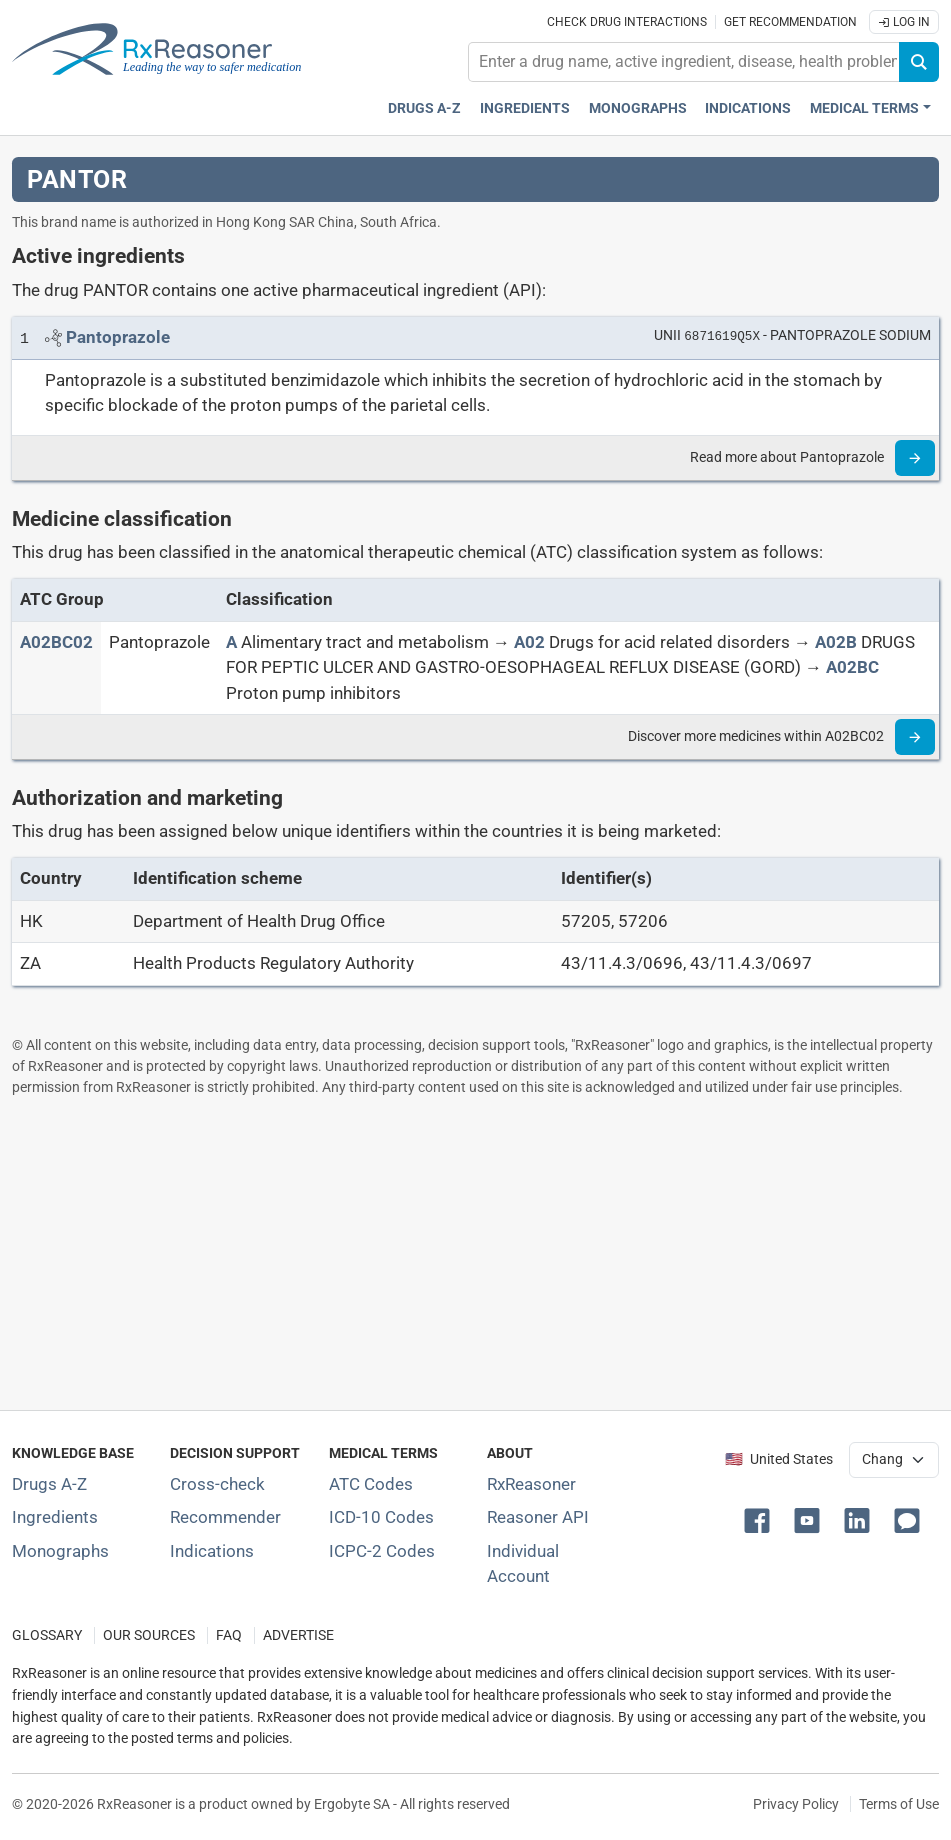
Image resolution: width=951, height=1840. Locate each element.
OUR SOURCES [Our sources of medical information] (149, 1635)
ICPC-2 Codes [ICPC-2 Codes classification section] (382, 1551)
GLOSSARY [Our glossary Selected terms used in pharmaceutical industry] (47, 1635)
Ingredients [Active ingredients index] (525, 108)
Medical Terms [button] (864, 108)
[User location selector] (894, 1460)
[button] (761, 1519)
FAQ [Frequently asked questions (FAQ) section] (229, 1635)
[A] (231, 642)
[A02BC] (852, 667)
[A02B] (836, 642)
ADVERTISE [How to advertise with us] (298, 1635)
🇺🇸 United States (779, 1459)
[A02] (529, 642)
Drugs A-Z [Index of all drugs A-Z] (49, 1484)
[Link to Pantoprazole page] (118, 337)
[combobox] (684, 62)
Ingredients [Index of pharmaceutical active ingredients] (55, 1517)
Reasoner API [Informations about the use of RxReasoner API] (538, 1517)
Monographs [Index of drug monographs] (60, 1551)
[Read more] (915, 458)
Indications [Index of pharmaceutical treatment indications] (212, 1551)
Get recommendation (790, 22)
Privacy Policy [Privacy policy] (796, 1804)
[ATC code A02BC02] (56, 642)
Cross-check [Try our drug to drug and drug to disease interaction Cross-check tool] (217, 1484)
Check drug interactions (627, 22)
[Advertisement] (475, 1253)
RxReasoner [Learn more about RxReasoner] (531, 1484)
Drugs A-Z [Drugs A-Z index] (424, 108)
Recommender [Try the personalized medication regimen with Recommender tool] (225, 1517)
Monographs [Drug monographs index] (638, 108)
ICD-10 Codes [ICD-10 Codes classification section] (381, 1517)
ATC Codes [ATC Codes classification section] (371, 1484)
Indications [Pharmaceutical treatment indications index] (748, 108)
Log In (904, 22)
